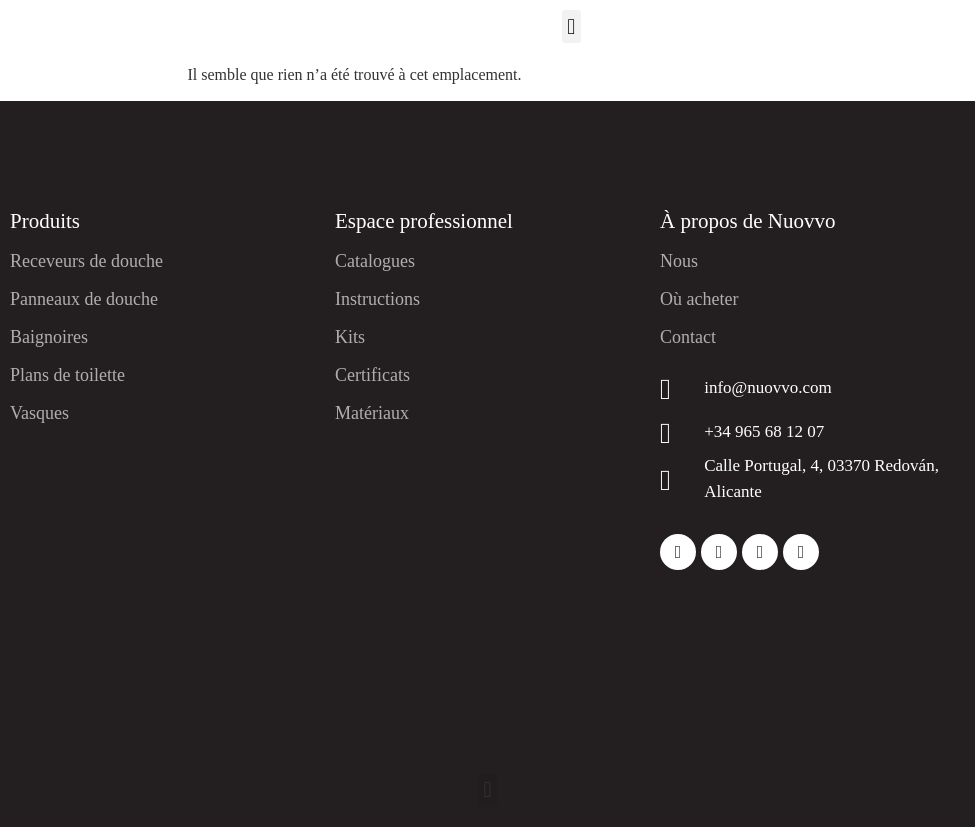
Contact (688, 337)
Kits (350, 337)
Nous (679, 261)
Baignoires (49, 337)
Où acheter (699, 299)
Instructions (377, 299)
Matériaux (372, 413)
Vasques (39, 413)
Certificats (372, 375)
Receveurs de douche (86, 261)
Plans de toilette (67, 375)
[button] (571, 26)
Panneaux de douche (84, 299)
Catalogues (375, 261)
